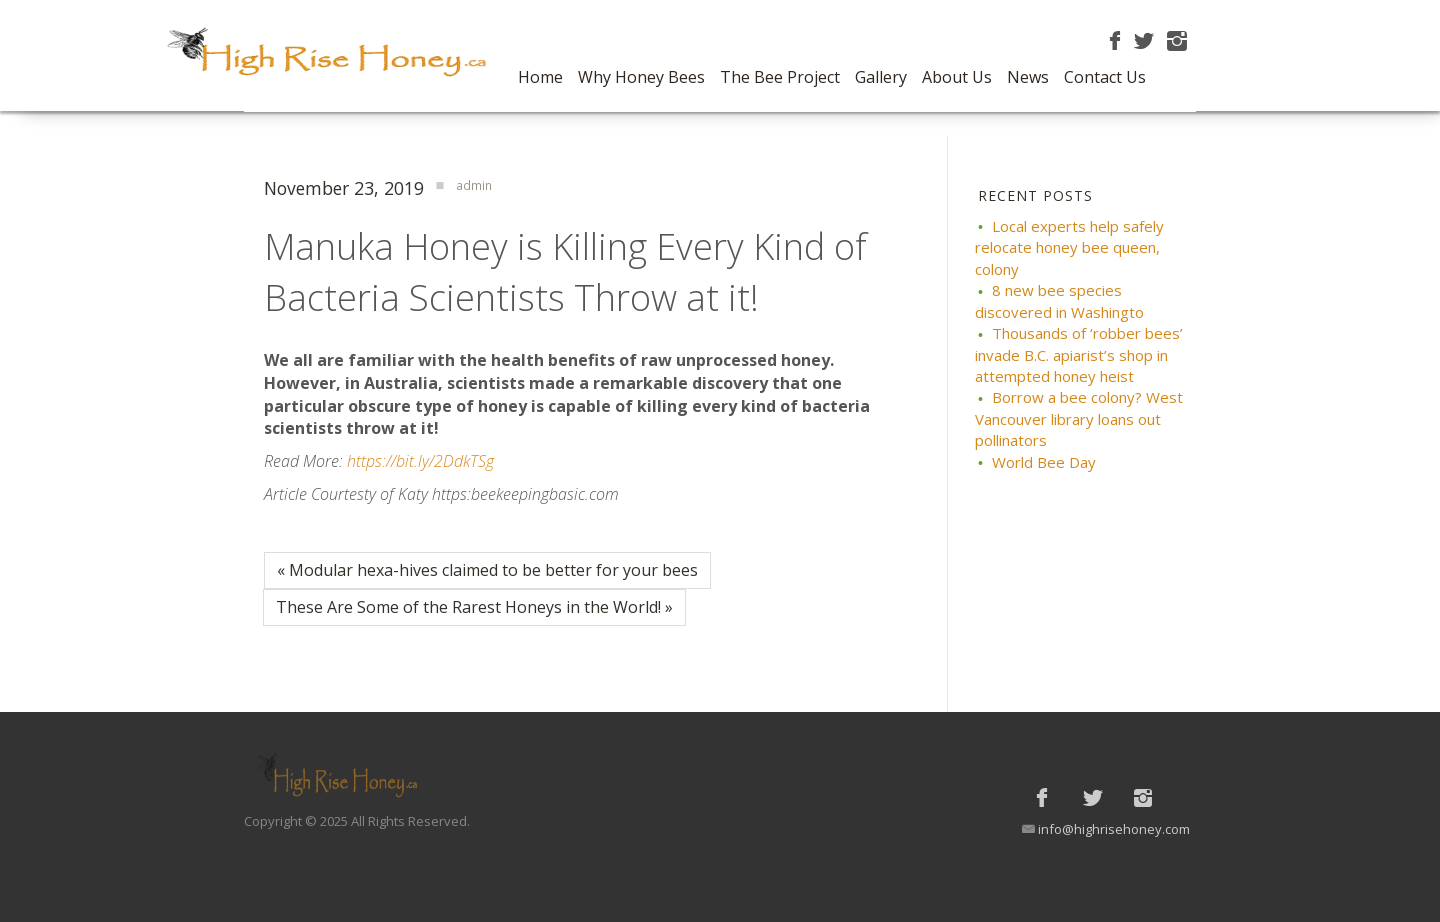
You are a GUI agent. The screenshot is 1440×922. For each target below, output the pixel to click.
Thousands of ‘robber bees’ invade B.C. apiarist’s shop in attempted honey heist (1079, 354)
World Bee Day (1044, 462)
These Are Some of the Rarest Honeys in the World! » (474, 607)
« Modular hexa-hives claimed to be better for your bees (487, 570)
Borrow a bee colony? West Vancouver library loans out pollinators (1079, 418)
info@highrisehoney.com (1114, 829)
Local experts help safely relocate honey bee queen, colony (1069, 247)
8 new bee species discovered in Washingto (1059, 300)
